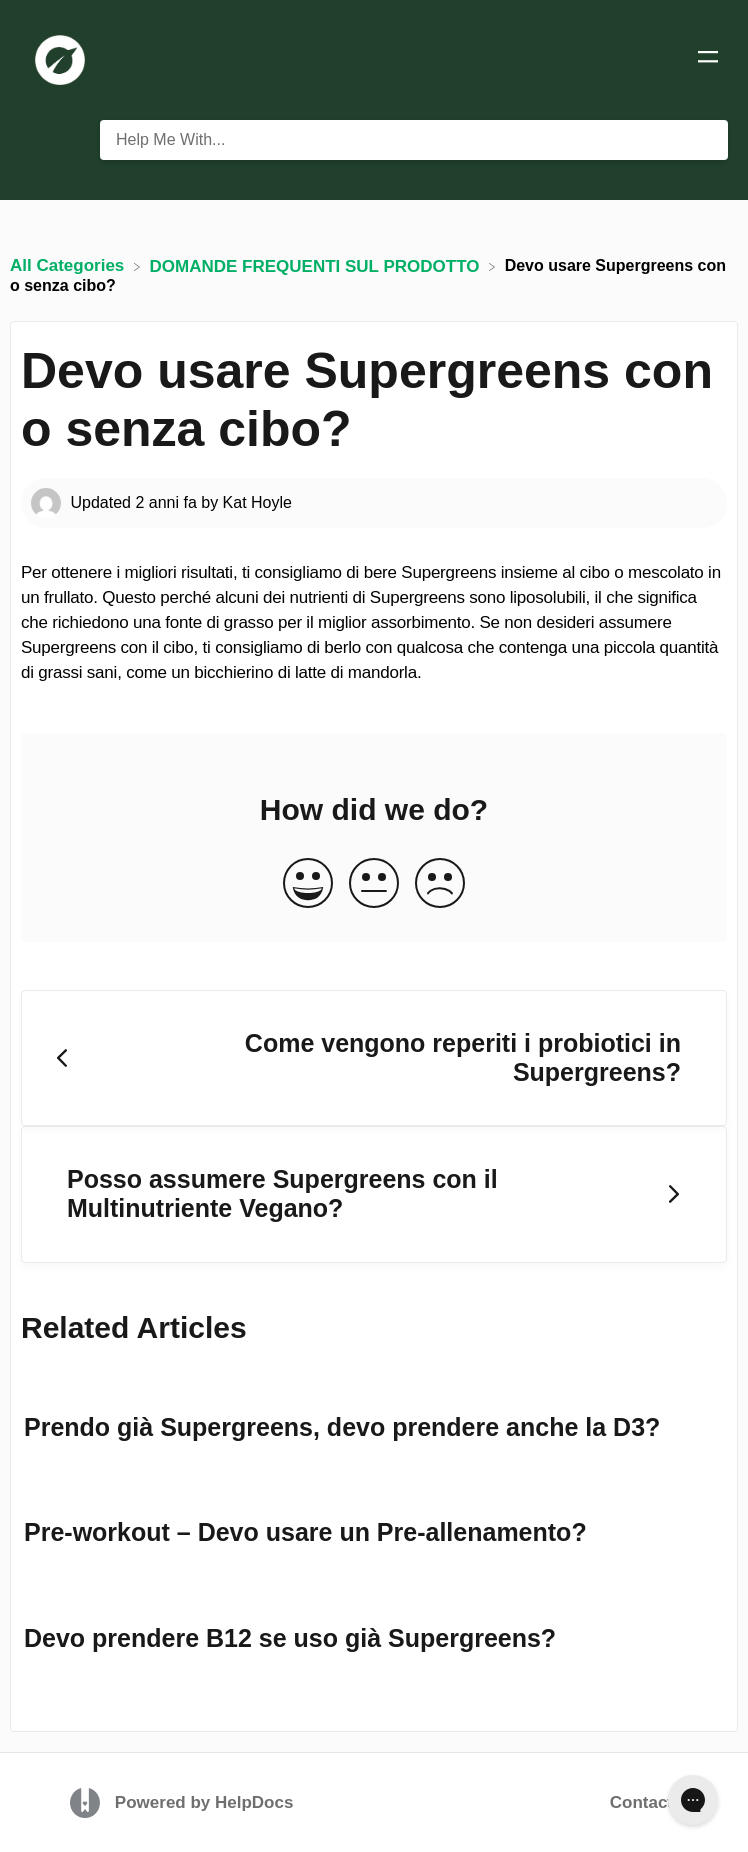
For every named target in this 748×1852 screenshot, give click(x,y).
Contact (641, 1802)
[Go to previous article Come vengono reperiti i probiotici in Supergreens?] (374, 1058)
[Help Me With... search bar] (414, 140)
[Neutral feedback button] (374, 884)
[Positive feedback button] (308, 884)
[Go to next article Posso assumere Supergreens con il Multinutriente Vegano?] (374, 1194)
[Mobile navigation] (708, 60)
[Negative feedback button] (440, 884)
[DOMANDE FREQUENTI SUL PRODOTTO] (317, 265)
